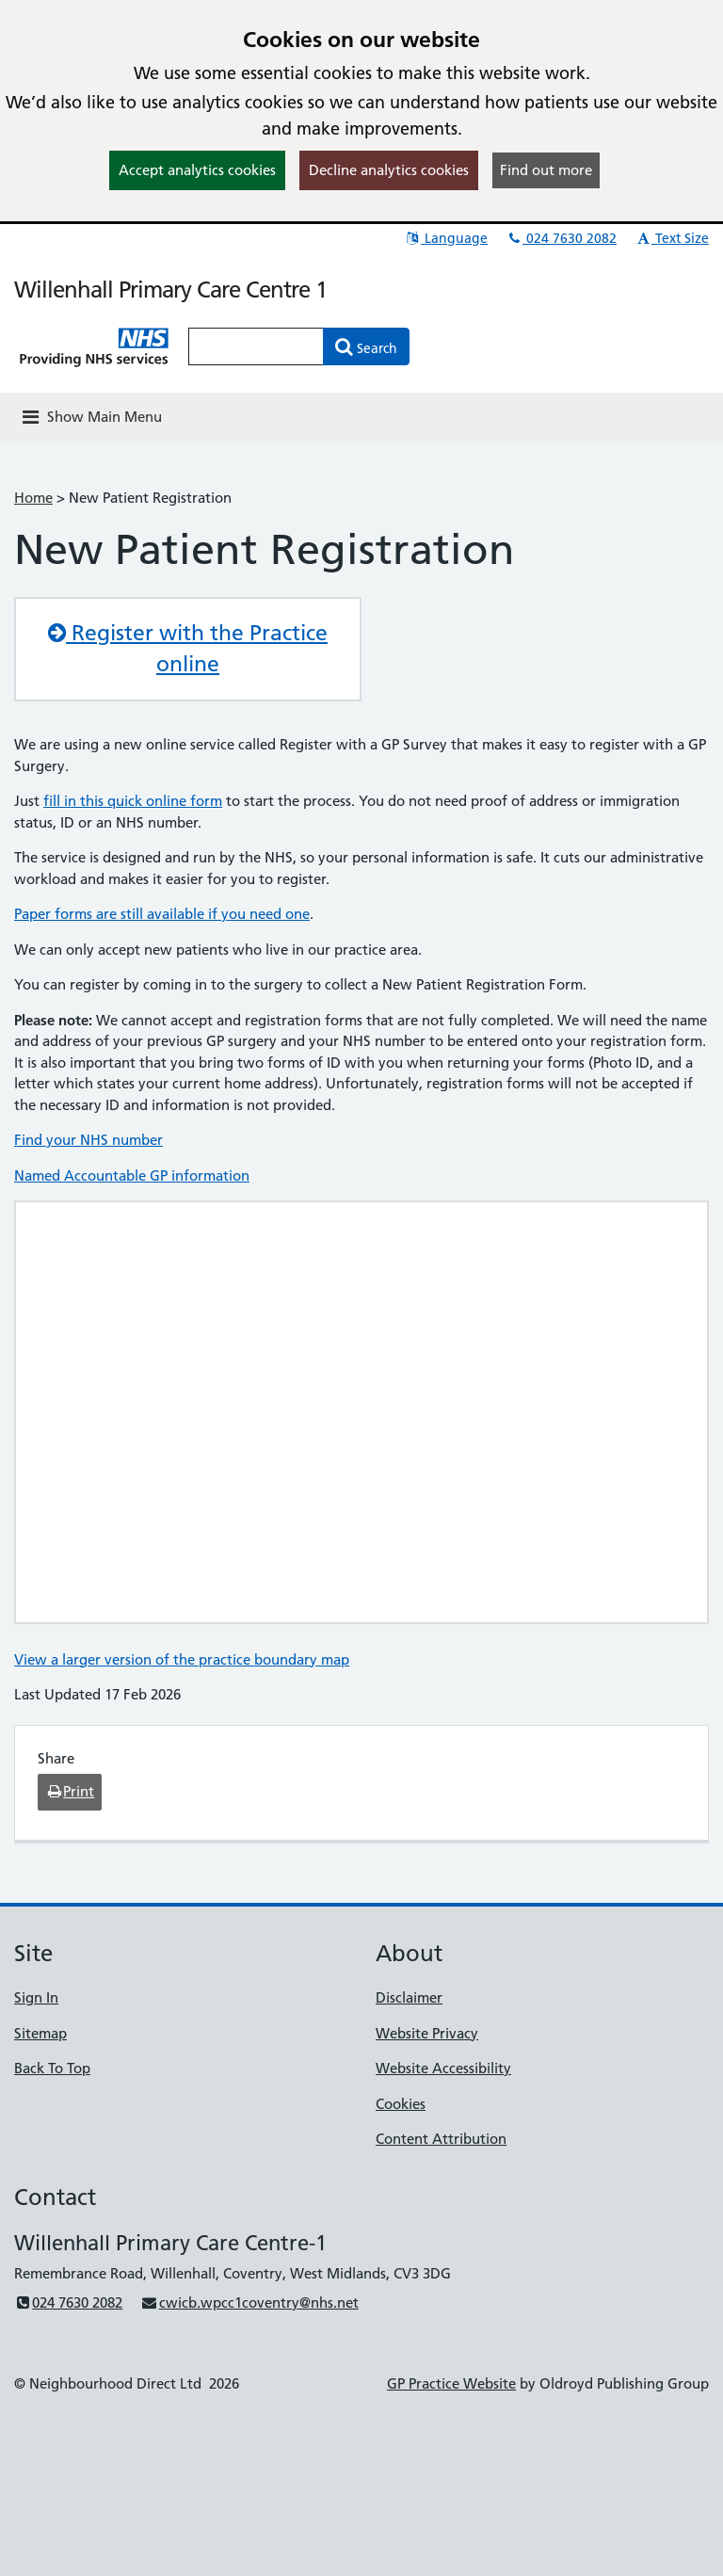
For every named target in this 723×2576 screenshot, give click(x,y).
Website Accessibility (443, 2068)
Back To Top (52, 2068)
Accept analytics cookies (197, 170)
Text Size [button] (672, 238)
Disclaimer (409, 1997)
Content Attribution (441, 2139)
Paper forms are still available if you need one (162, 914)
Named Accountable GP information (131, 1175)
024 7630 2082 (561, 238)
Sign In (36, 1997)
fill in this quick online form (132, 801)
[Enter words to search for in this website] (256, 346)
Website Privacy (427, 2033)
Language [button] (446, 238)
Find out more (546, 170)
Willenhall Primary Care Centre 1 (170, 289)
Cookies (401, 2104)
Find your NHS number (88, 1140)
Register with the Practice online (188, 649)
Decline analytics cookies (389, 170)
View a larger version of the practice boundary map (181, 1659)
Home (33, 498)
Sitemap (40, 2033)
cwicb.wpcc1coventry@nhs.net (249, 2302)
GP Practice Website (451, 2383)
